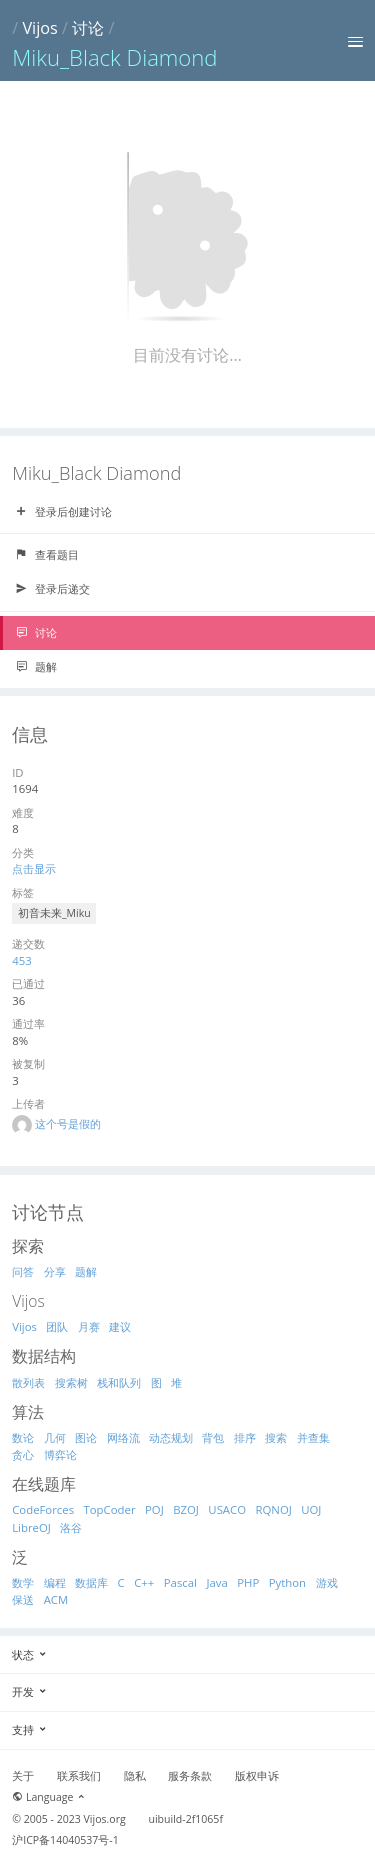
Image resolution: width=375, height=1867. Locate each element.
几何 (55, 1437)
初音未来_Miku (54, 913)
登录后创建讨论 (63, 512)
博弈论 (60, 1454)
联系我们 (79, 1776)
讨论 (88, 28)
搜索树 (71, 1382)
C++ (144, 1582)
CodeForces (43, 1509)
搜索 (276, 1437)
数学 (23, 1582)
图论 (86, 1437)
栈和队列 (119, 1382)
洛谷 (71, 1527)
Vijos (39, 28)
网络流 (123, 1437)
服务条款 (190, 1776)
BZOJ (186, 1509)
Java (216, 1582)
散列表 (28, 1382)
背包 (213, 1437)
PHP (248, 1582)
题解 (36, 667)
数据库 (91, 1582)
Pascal (180, 1582)
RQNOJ (274, 1509)
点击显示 (34, 868)
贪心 (23, 1454)
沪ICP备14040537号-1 (65, 1840)
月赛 (89, 1326)
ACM (56, 1599)
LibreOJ (31, 1527)
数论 (23, 1437)
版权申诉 (257, 1776)
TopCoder (110, 1509)
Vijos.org (105, 1819)
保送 (23, 1599)
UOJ (311, 1509)
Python (287, 1582)
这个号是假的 (68, 1123)
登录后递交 (52, 589)
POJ (154, 1509)
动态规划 (171, 1437)
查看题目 (47, 555)
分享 (55, 1271)
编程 (55, 1582)
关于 (23, 1776)
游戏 (327, 1582)
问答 (23, 1271)
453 (22, 960)
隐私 (135, 1776)
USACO (227, 1509)
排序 (245, 1437)
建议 (120, 1326)
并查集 (313, 1437)
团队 (57, 1326)
